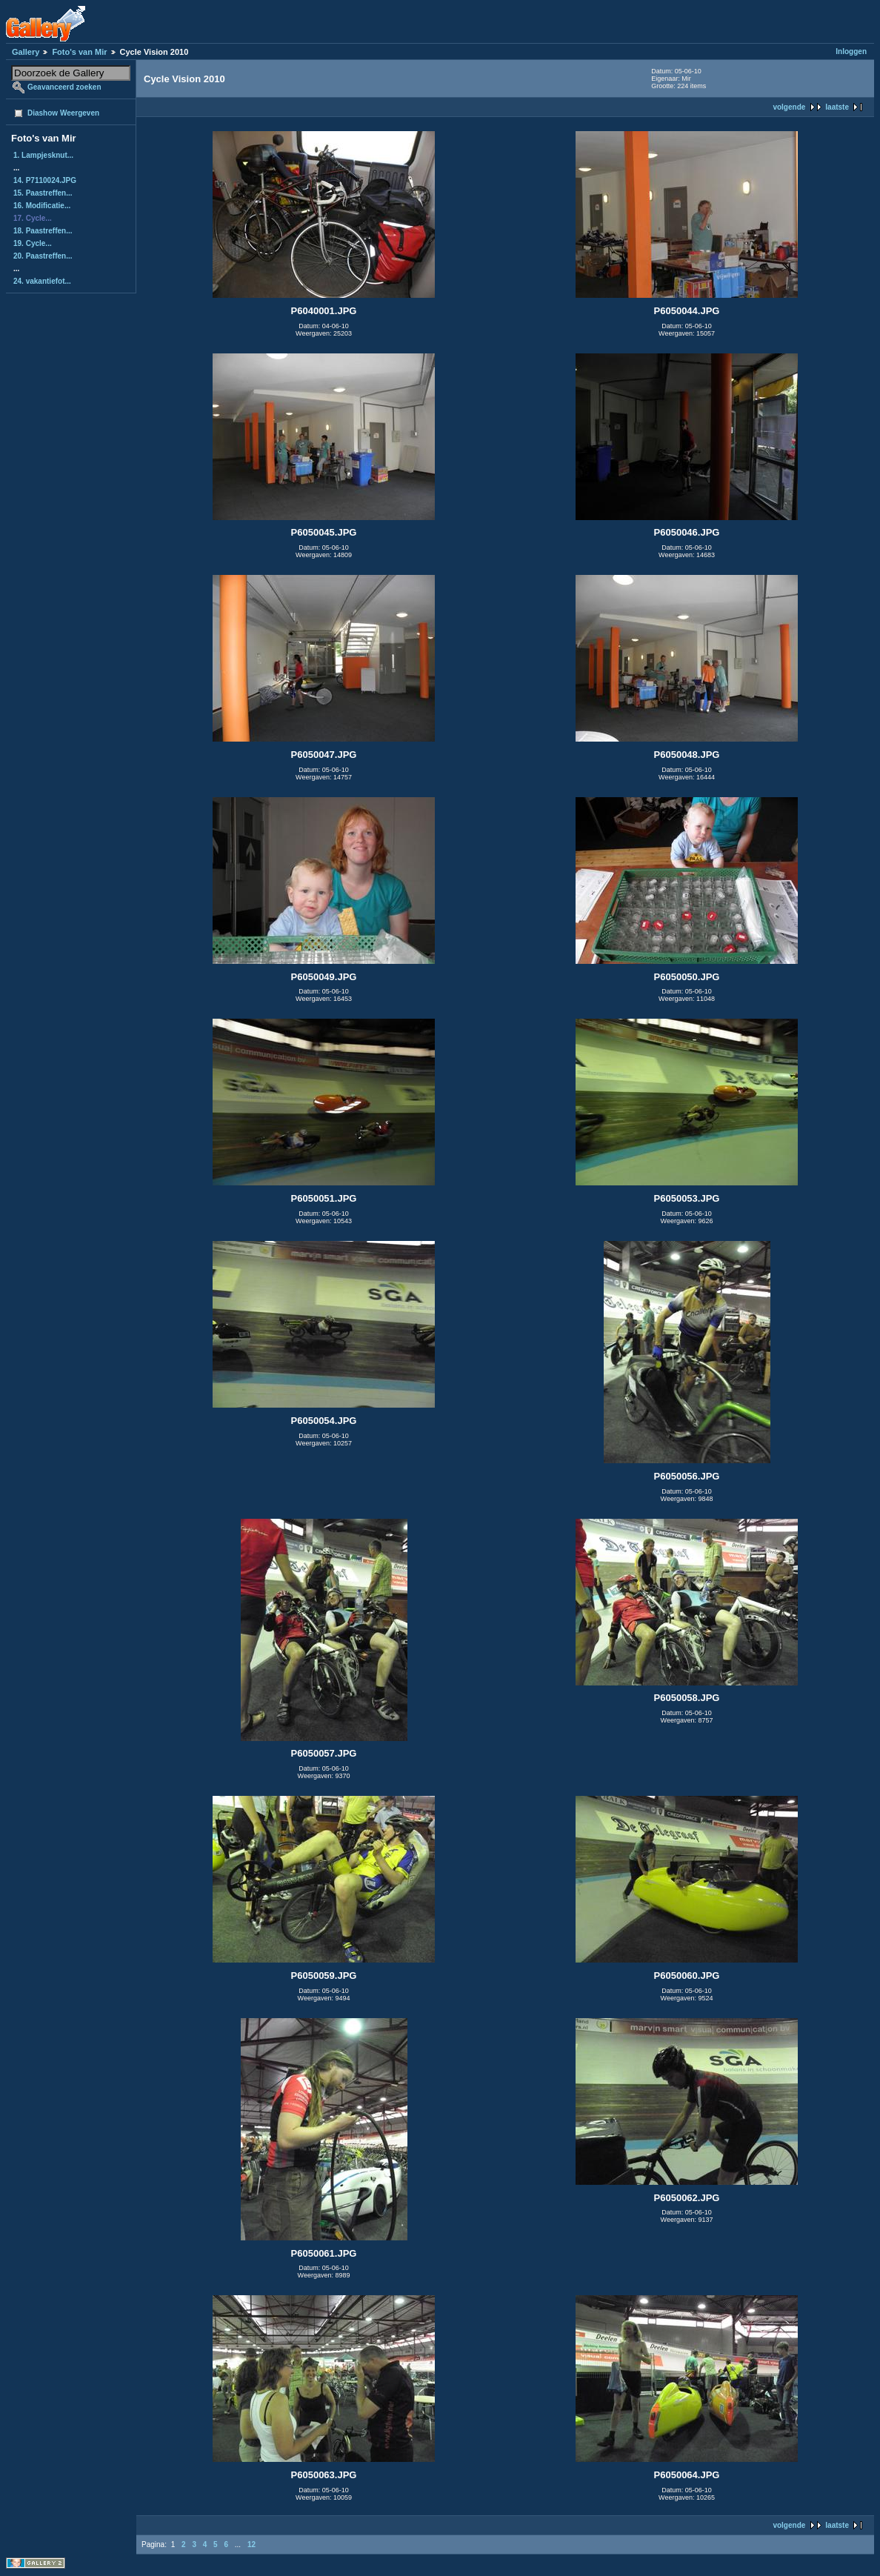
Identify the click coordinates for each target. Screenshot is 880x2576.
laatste (837, 107)
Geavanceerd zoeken (64, 87)
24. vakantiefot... (42, 281)
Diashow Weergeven (63, 113)
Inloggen (851, 51)
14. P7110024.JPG (44, 180)
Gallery (25, 51)
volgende (789, 107)
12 (251, 2544)
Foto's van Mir (79, 51)
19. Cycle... (32, 243)
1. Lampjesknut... (43, 155)
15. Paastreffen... (42, 193)
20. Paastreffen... (42, 256)
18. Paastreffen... (42, 231)
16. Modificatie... (41, 206)
